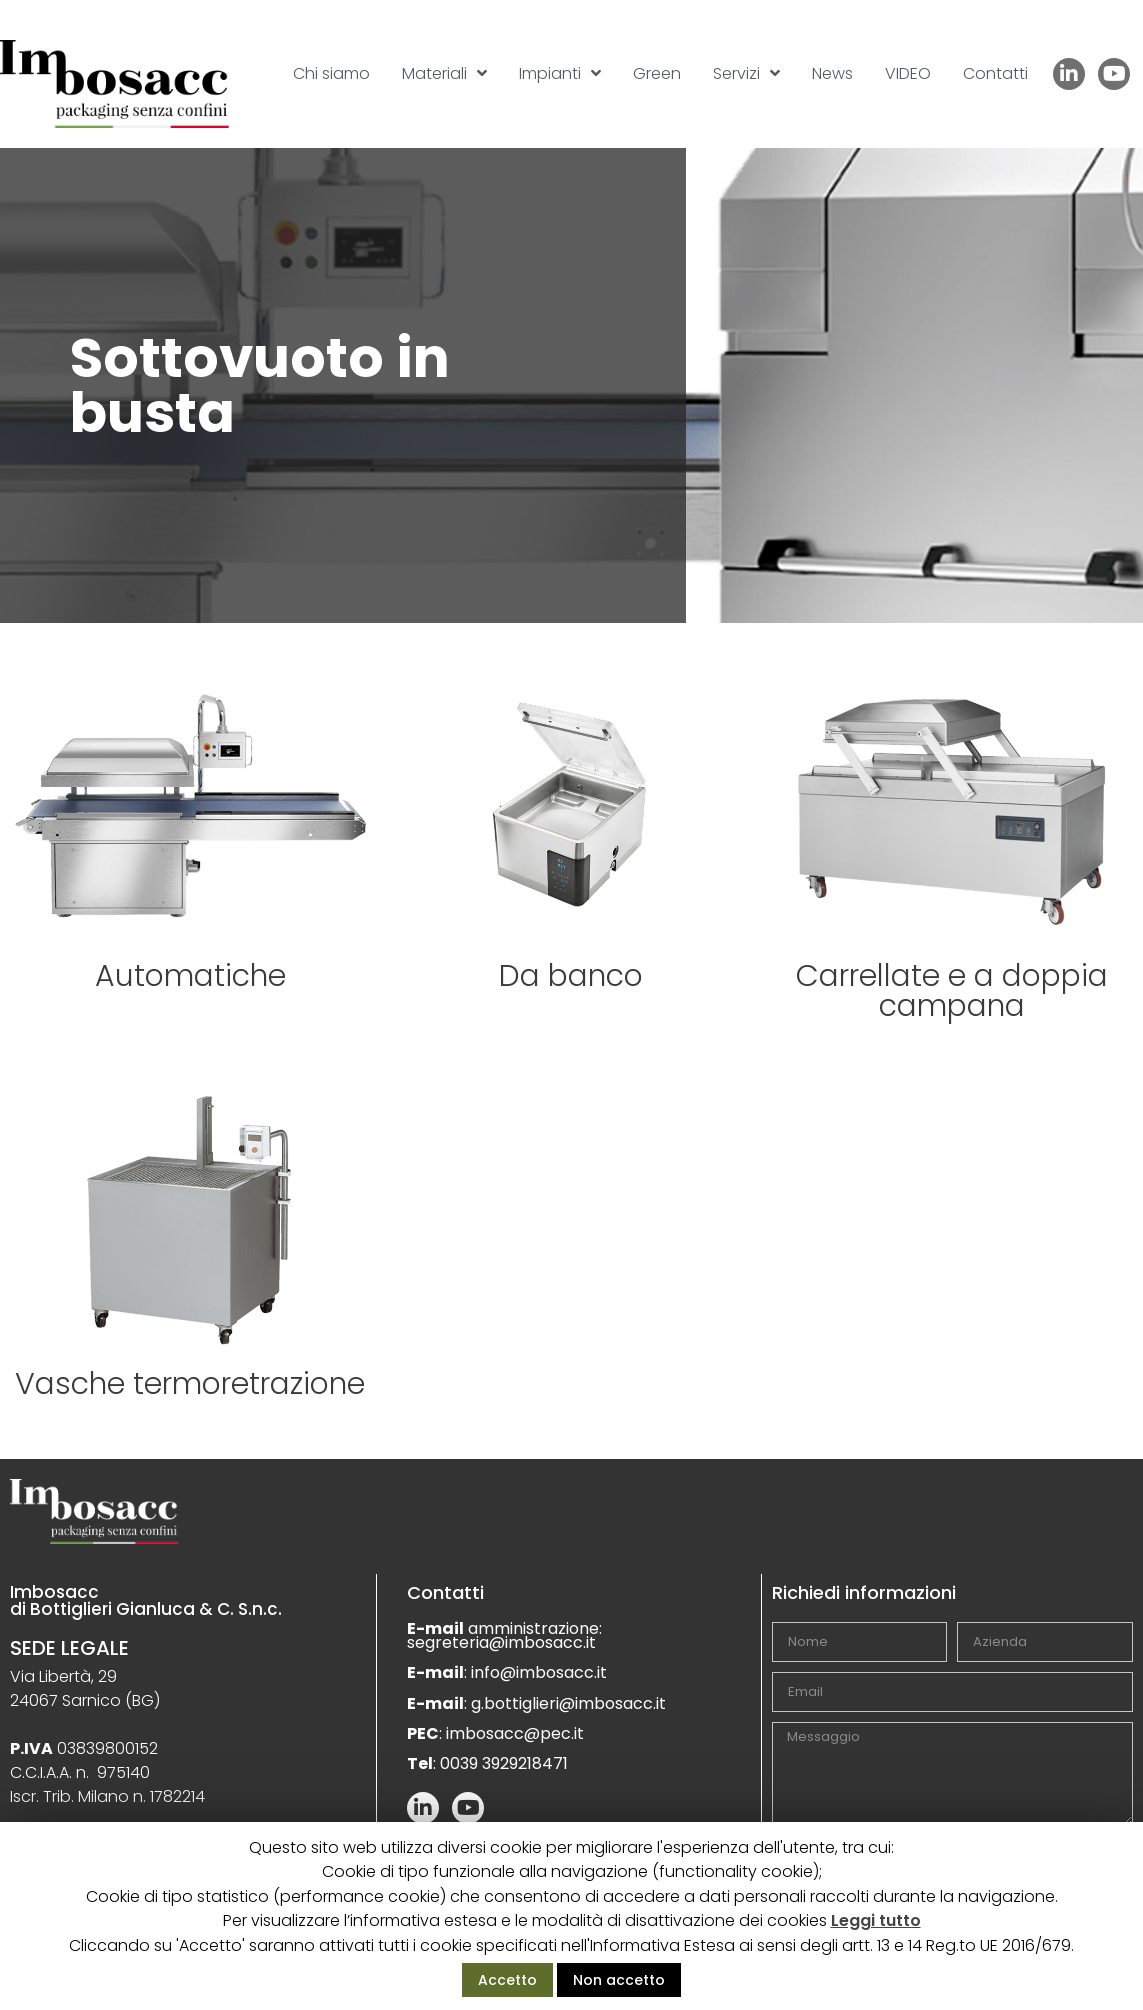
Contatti (995, 73)
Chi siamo (331, 73)
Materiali (444, 73)
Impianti (560, 73)
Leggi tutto (876, 1920)
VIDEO (908, 73)
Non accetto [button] (619, 1980)
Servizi (746, 73)
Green (657, 73)
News (832, 73)
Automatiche (190, 976)
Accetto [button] (507, 1980)
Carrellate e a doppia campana (952, 991)
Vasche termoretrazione (190, 1384)
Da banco (571, 976)
